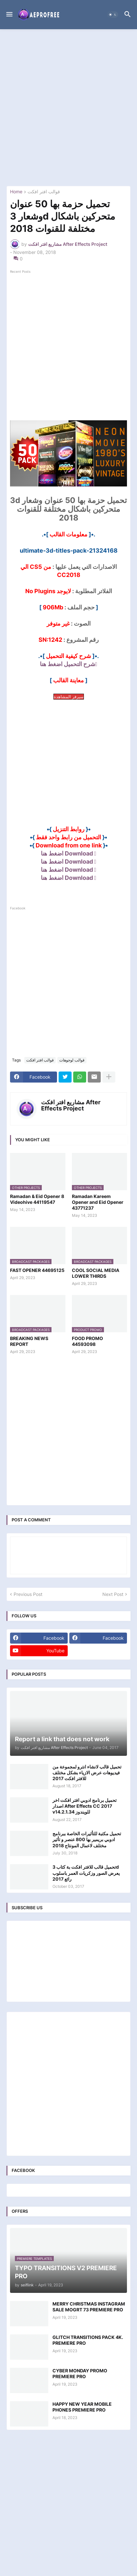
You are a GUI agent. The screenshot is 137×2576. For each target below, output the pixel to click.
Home (16, 191)
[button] (9, 14)
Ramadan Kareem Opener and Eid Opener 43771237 (97, 1202)
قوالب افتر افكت (44, 191)
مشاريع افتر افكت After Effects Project (70, 1105)
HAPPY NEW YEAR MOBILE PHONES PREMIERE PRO (82, 2407)
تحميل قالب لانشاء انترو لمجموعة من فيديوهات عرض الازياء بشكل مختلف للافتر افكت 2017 (86, 1772)
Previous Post (28, 1594)
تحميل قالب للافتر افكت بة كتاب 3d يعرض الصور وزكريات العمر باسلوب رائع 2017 (86, 1872)
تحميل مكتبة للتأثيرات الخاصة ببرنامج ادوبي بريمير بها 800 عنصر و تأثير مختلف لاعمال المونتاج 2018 (86, 1839)
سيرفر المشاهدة (69, 696)
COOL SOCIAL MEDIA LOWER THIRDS (95, 1273)
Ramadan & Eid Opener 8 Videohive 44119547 (37, 1199)
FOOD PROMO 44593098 (87, 1341)
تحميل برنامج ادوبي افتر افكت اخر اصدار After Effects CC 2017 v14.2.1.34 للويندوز (84, 1806)
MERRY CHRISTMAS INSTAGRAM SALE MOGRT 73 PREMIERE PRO (88, 2306)
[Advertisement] (68, 107)
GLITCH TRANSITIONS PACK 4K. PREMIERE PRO (87, 2340)
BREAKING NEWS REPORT (29, 1341)
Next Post (112, 1594)
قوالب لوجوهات (72, 1060)
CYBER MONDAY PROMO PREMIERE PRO (79, 2373)
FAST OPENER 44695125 (37, 1270)
